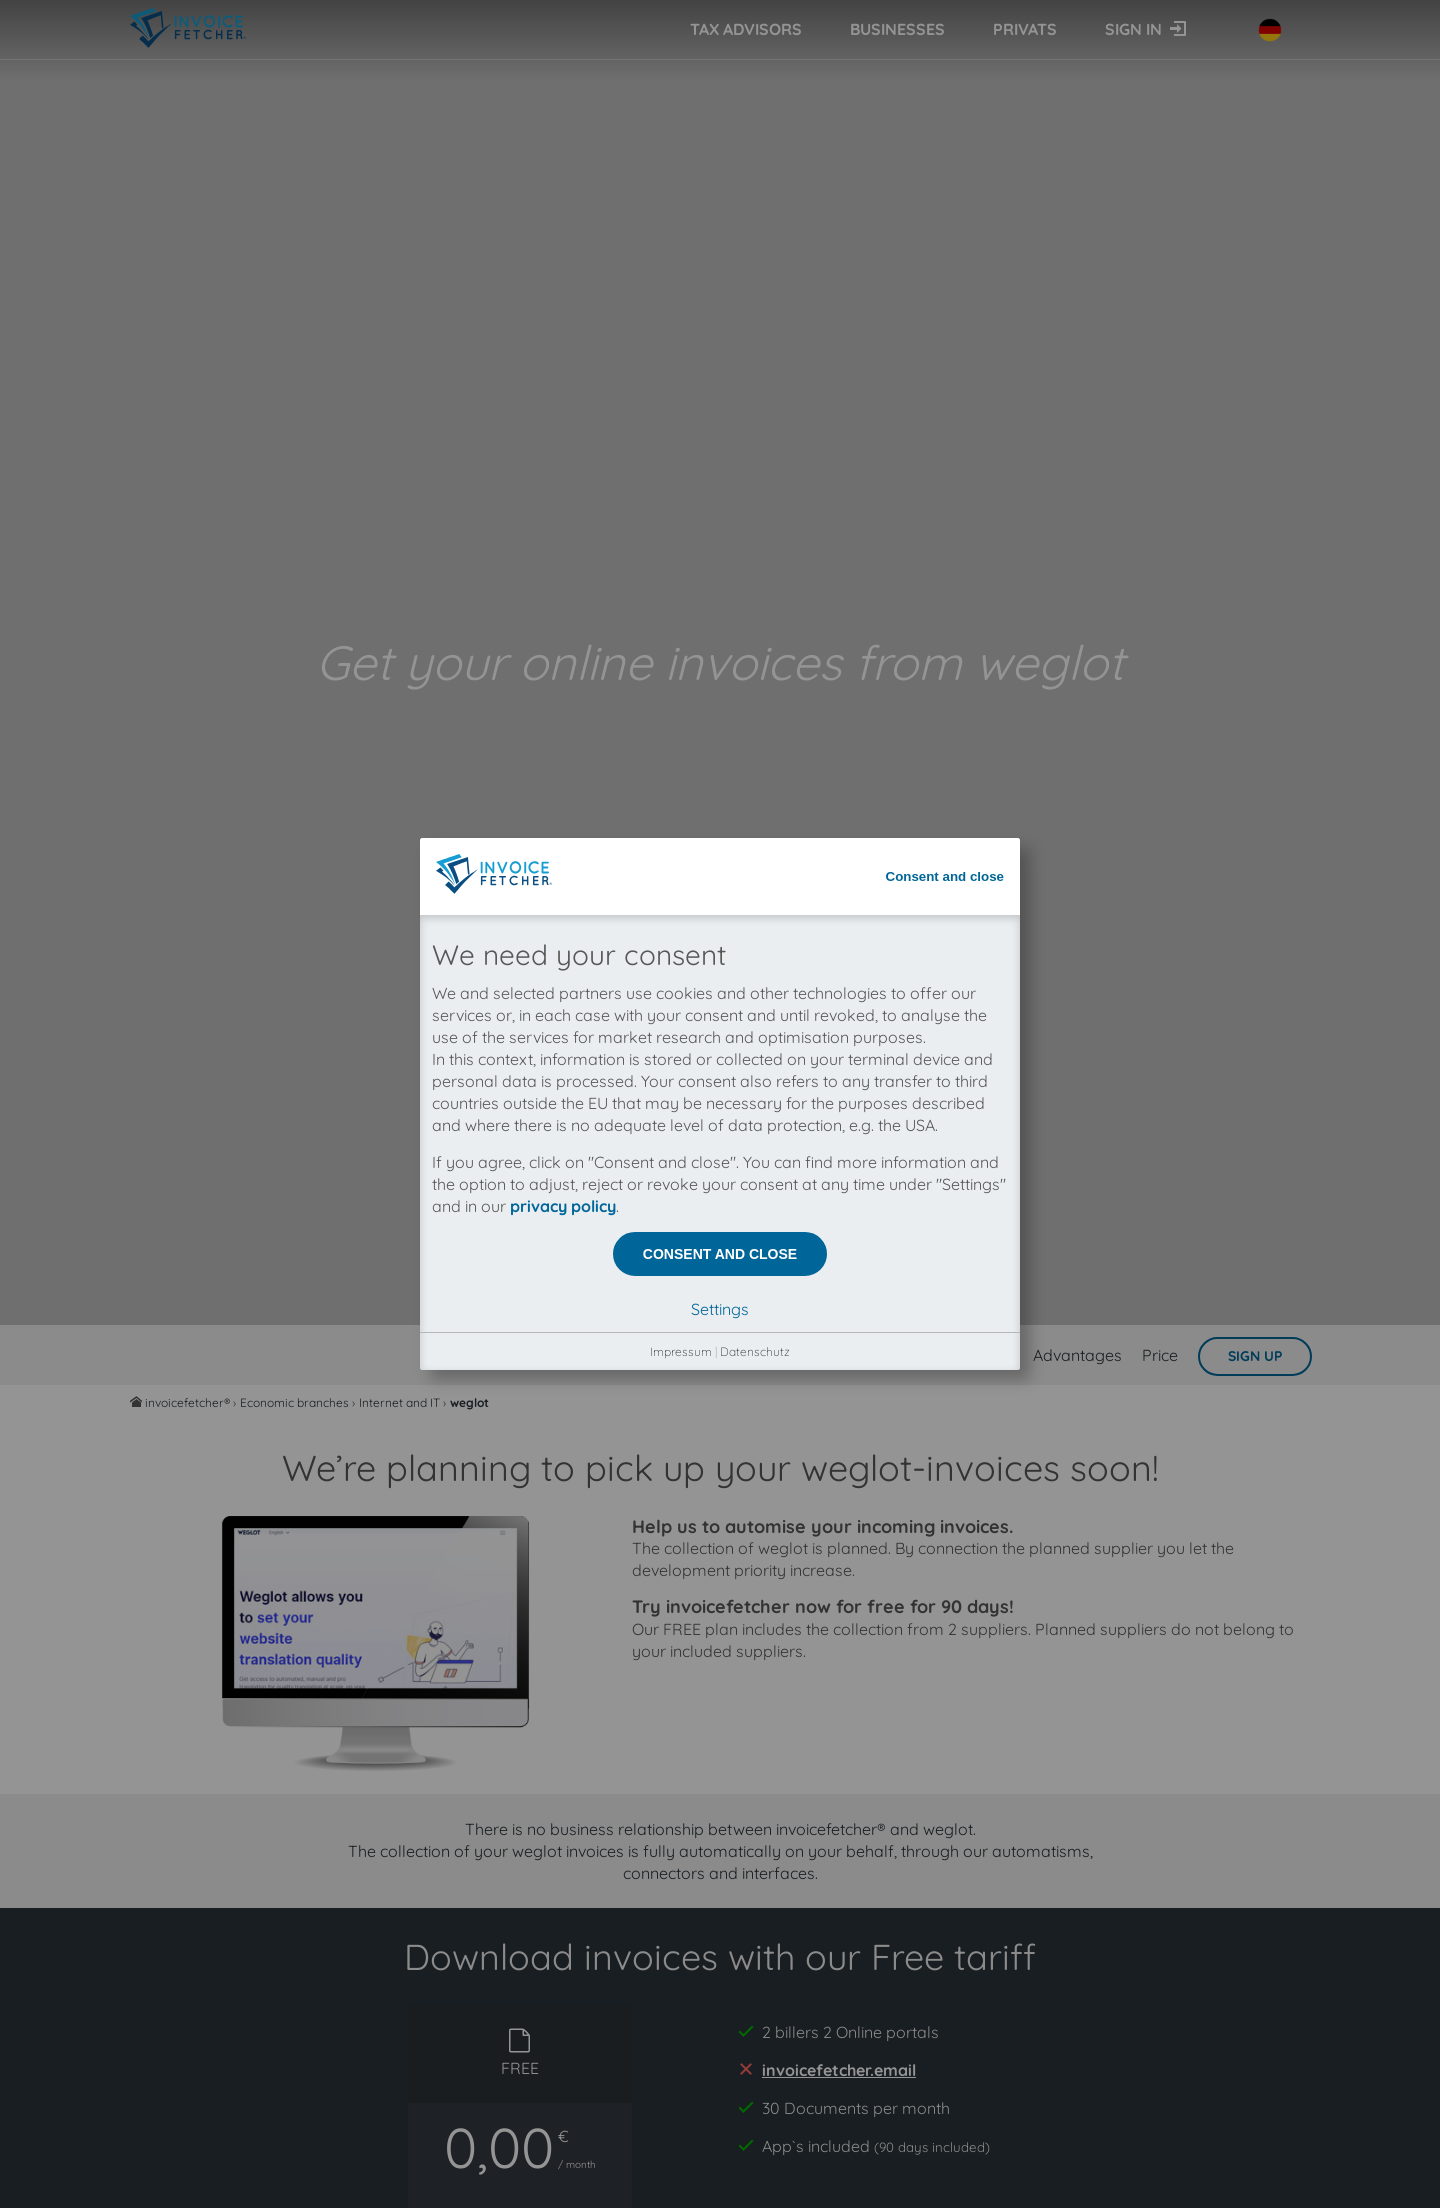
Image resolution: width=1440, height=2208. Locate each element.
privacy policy (563, 462)
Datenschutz (755, 607)
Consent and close (945, 132)
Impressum (681, 607)
